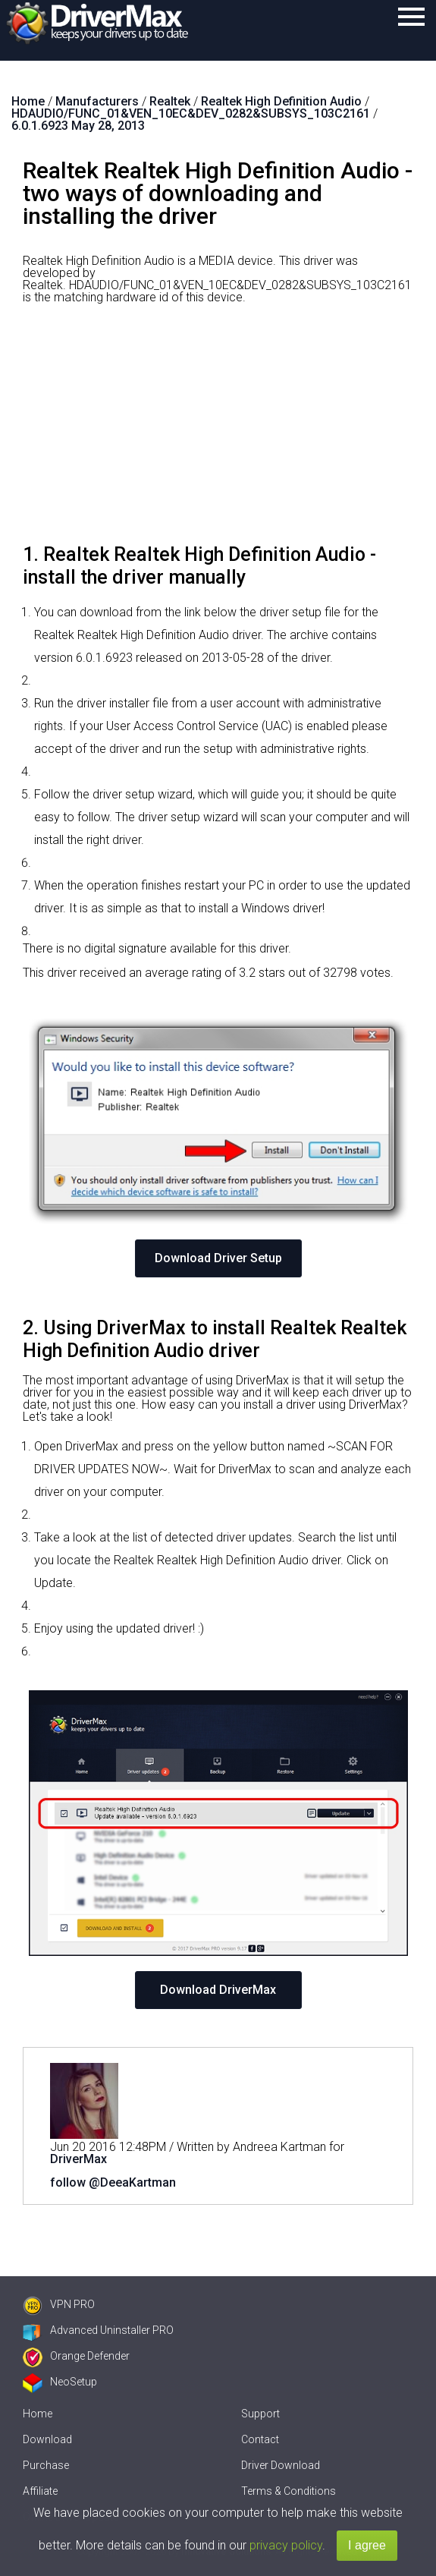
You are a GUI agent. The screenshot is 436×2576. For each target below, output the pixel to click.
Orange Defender (76, 2356)
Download (47, 2439)
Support (260, 2413)
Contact (260, 2439)
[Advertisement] (218, 429)
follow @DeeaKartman (113, 2182)
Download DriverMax (218, 1989)
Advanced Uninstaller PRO (98, 2330)
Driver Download (280, 2465)
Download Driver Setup (218, 1258)
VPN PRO (59, 2304)
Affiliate (40, 2491)
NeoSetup (60, 2381)
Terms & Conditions (288, 2491)
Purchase (46, 2465)
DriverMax (78, 2159)
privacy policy (285, 2545)
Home (37, 2413)
